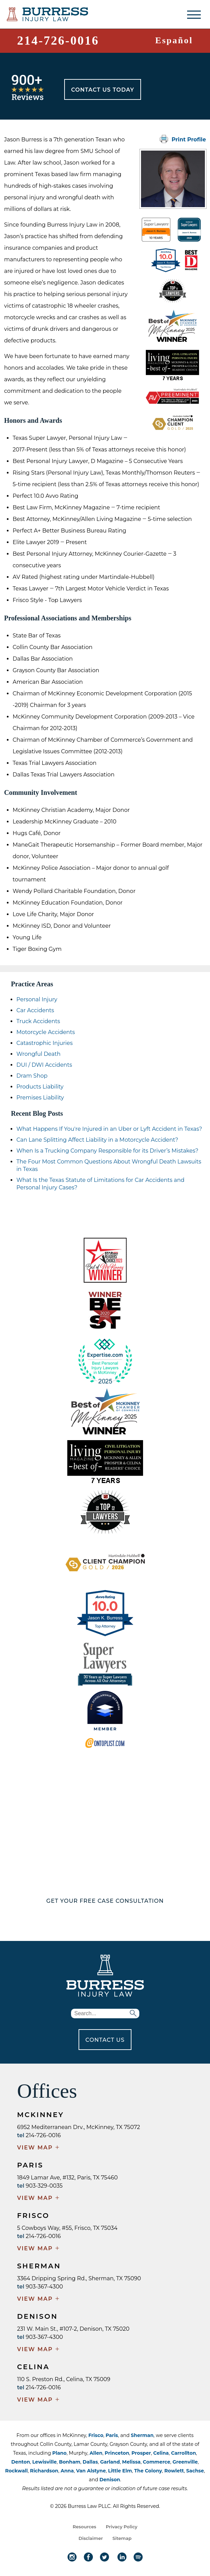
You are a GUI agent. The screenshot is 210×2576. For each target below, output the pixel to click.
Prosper (141, 2453)
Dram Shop (31, 1076)
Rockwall (16, 2471)
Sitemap (121, 2538)
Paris (112, 2435)
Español (174, 40)
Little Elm (120, 2471)
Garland (110, 2462)
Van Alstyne (91, 2471)
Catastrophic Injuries (44, 1043)
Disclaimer (91, 2538)
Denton (20, 2462)
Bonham (70, 2462)
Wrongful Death (38, 1054)
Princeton (117, 2453)
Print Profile (183, 139)
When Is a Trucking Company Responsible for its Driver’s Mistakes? (107, 1150)
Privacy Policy (121, 2526)
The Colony (148, 2471)
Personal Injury (36, 999)
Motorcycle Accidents (45, 1032)
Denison (109, 2480)
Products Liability (40, 1086)
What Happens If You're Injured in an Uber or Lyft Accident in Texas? (109, 1129)
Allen (95, 2453)
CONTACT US (105, 2040)
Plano (59, 2453)
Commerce (156, 2462)
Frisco (95, 2435)
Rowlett (174, 2471)
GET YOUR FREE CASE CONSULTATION (105, 1901)
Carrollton (183, 2453)
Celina (161, 2453)
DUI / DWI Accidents (44, 1065)
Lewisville (44, 2462)
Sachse (195, 2471)
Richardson (44, 2471)
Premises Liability (40, 1097)
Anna (67, 2471)
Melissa (131, 2462)
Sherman (142, 2435)
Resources (84, 2526)
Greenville (185, 2462)
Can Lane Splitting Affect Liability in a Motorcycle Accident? (97, 1140)
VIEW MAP (38, 2148)
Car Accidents (35, 1010)
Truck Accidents (38, 1021)
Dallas (90, 2462)
